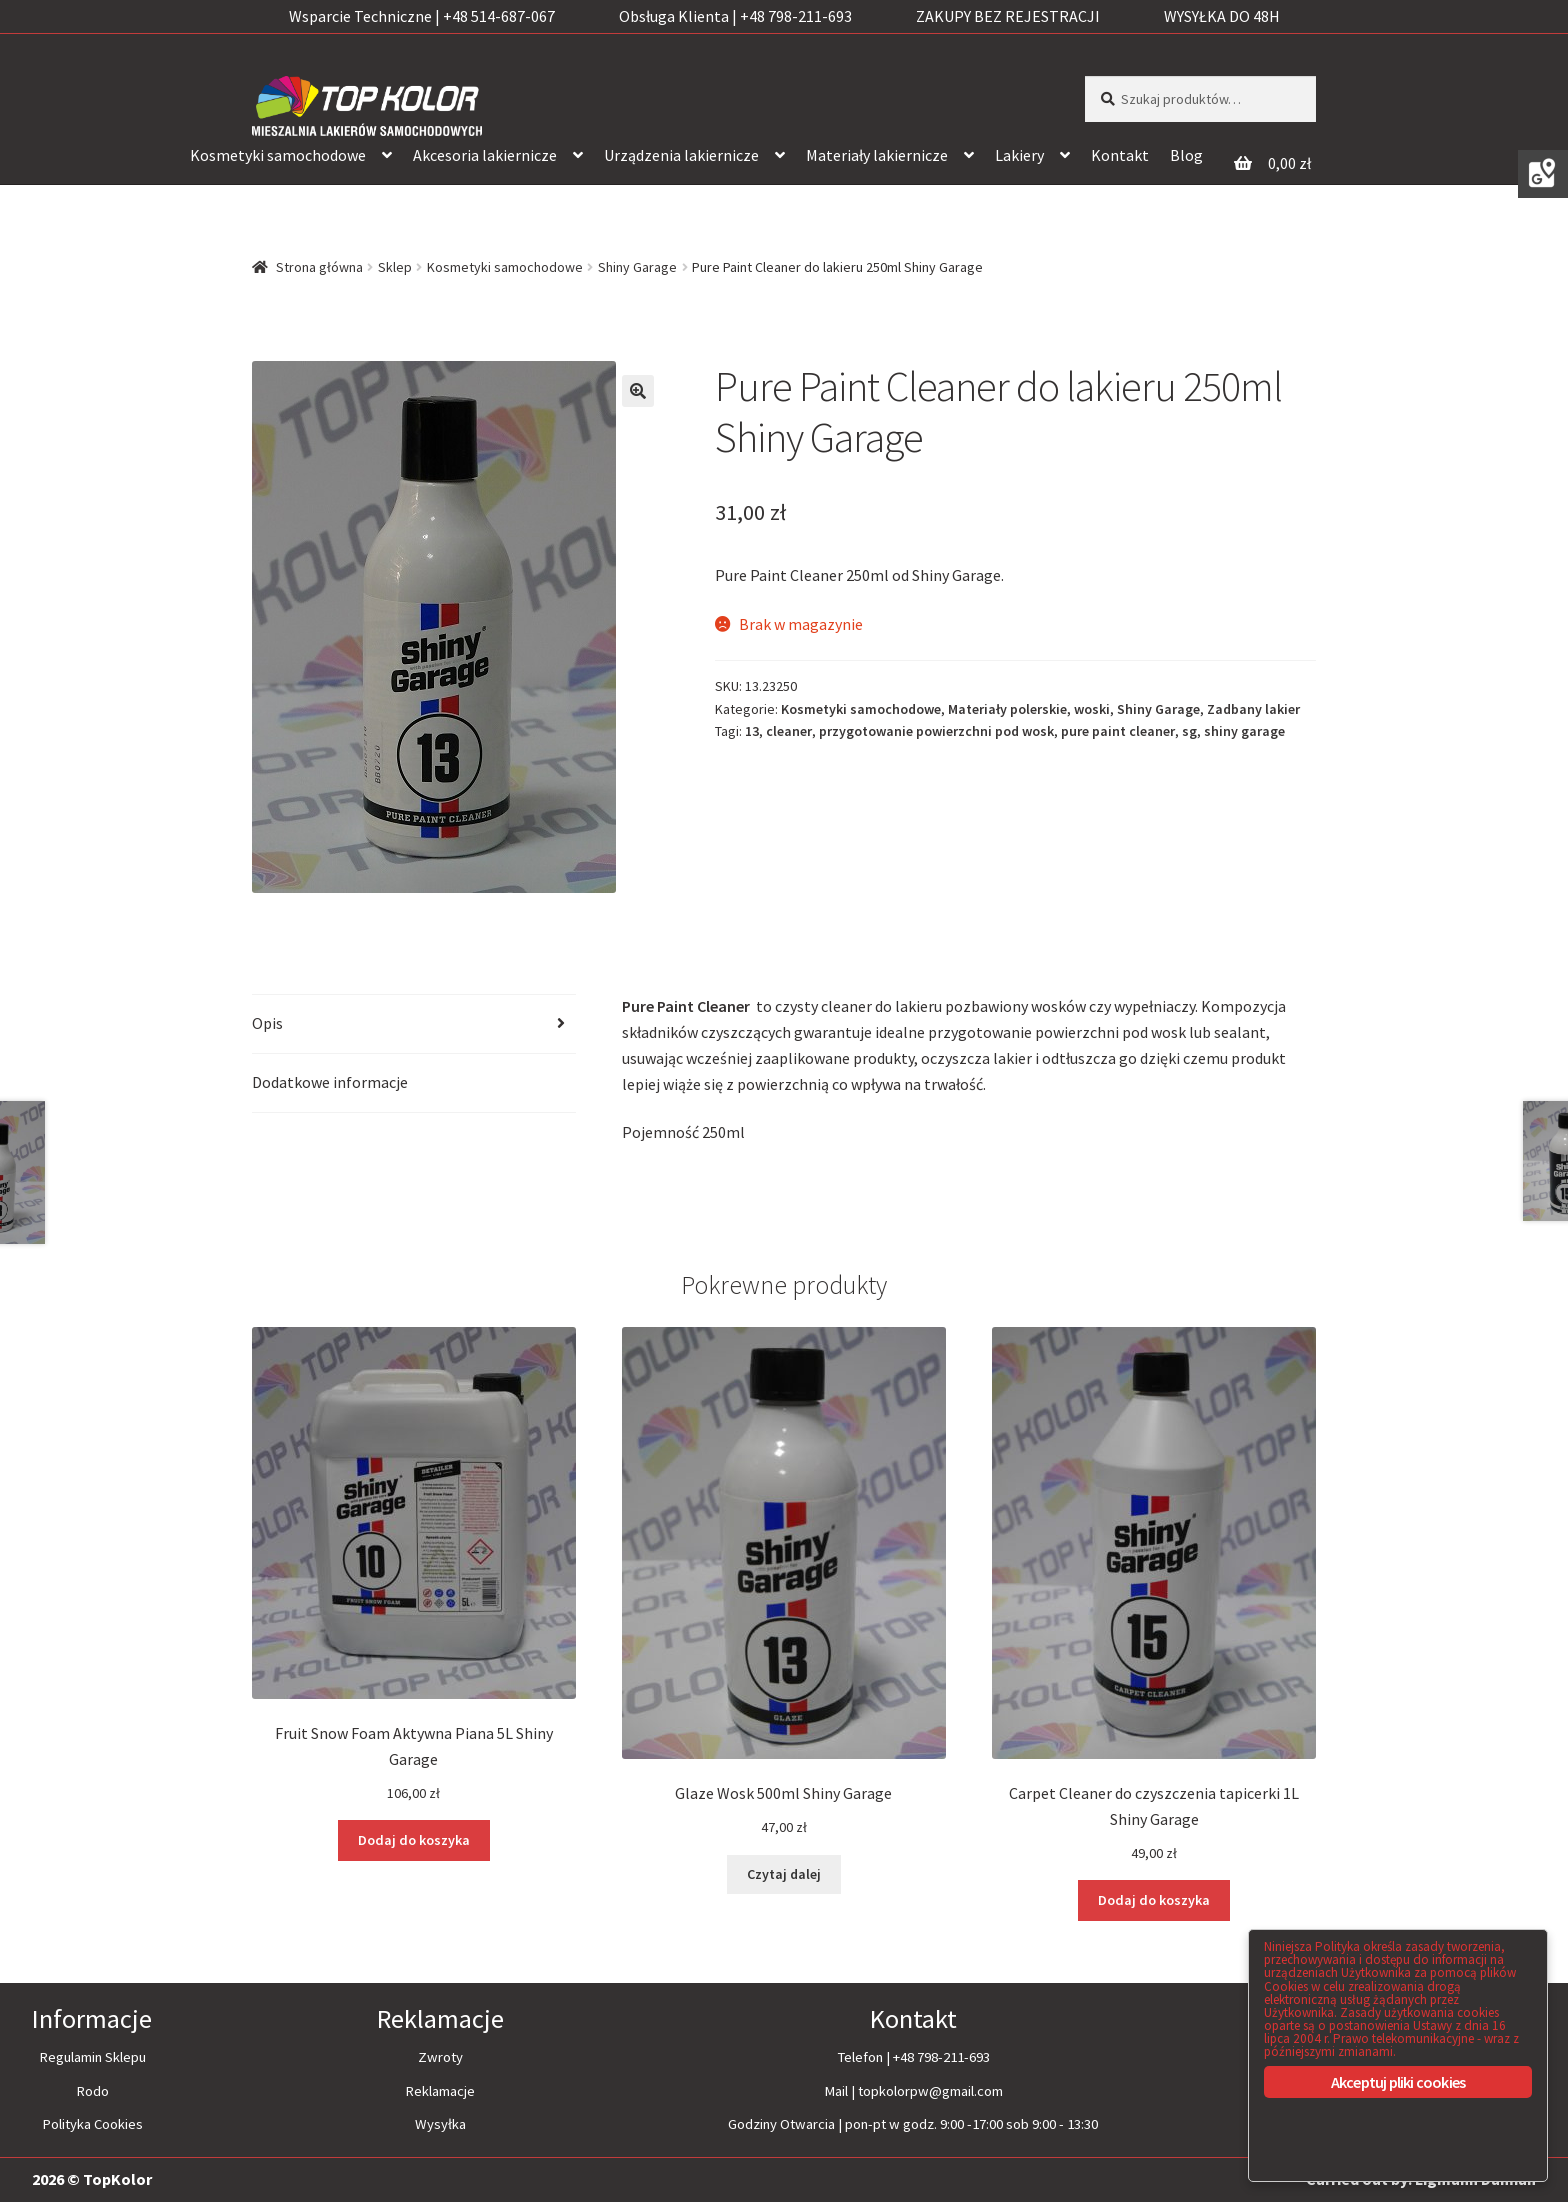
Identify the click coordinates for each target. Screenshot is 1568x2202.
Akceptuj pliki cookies (1398, 2082)
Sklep (395, 267)
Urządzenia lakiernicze (681, 155)
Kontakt (1120, 155)
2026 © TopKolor (92, 2179)
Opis (267, 1023)
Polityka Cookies (92, 2124)
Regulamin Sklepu (92, 2057)
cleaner (789, 731)
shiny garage (1244, 731)
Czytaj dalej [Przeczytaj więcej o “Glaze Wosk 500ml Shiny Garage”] (784, 1874)
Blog (1186, 155)
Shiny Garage (637, 267)
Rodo (92, 2090)
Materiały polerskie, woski (1029, 709)
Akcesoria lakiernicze (485, 155)
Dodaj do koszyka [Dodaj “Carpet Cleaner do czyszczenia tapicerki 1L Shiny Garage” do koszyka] (1154, 1900)
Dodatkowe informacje (330, 1082)
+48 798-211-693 (941, 2057)
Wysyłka (440, 2124)
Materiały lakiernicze (877, 155)
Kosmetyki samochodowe (278, 155)
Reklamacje (440, 2090)
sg (1189, 731)
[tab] (414, 1024)
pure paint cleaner (1118, 731)
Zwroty (440, 2057)
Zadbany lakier (1253, 709)
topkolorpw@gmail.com (930, 2090)
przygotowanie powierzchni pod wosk (936, 731)
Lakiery (1019, 155)
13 (752, 731)
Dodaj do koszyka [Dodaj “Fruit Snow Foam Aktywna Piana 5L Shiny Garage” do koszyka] (414, 1840)
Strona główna (319, 267)
